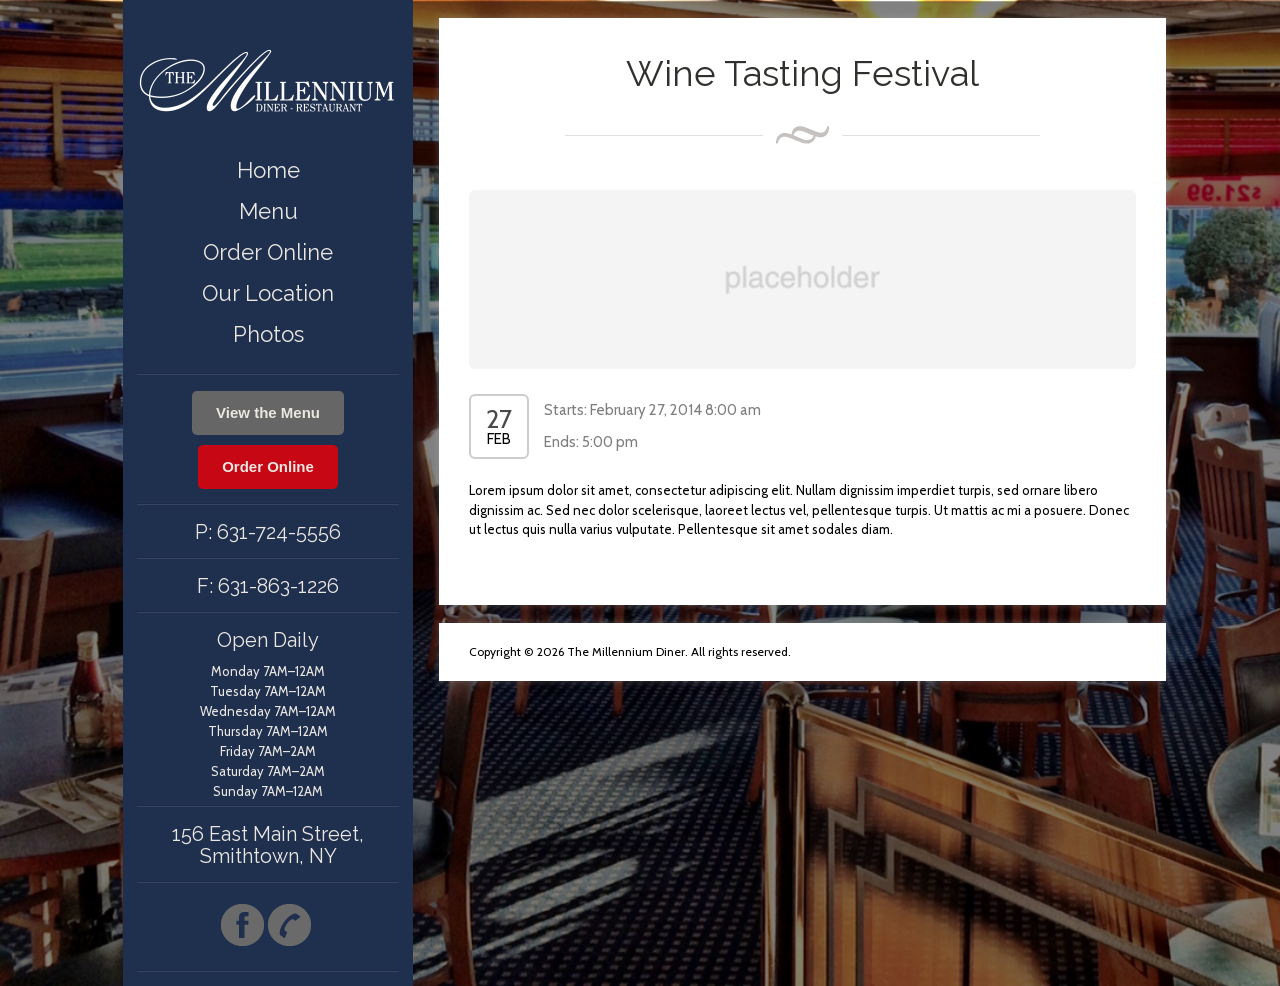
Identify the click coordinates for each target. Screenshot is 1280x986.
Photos (268, 334)
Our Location (268, 293)
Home (268, 170)
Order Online (268, 252)
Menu (268, 211)
